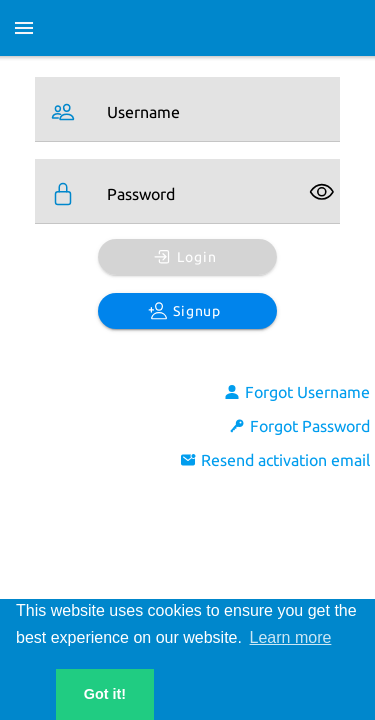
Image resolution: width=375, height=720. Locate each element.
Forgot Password (299, 426)
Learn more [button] (291, 637)
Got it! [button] (105, 694)
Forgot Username (297, 392)
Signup (185, 311)
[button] (28, 694)
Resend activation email (275, 460)
